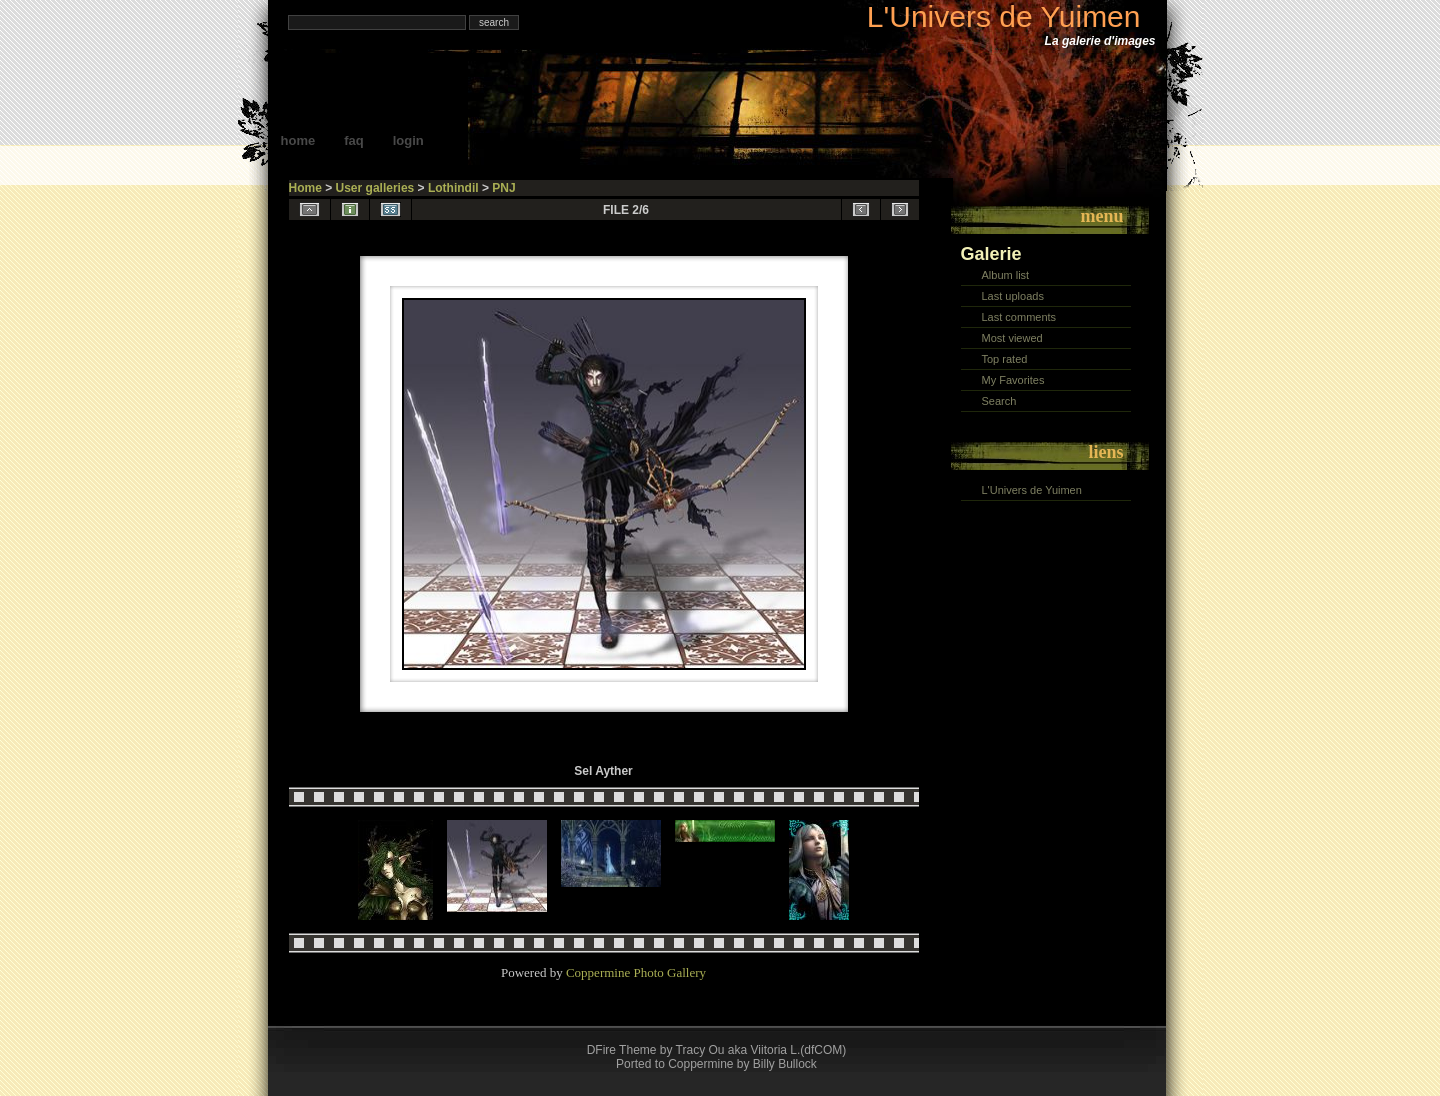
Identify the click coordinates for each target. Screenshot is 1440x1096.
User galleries (375, 188)
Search (999, 401)
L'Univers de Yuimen (1004, 16)
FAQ (354, 140)
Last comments (1019, 317)
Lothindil (453, 188)
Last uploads (1013, 296)
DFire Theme (622, 1050)
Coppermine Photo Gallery (636, 972)
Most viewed (1012, 338)
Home (298, 140)
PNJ (503, 188)
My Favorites (1013, 380)
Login (408, 140)
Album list (1006, 275)
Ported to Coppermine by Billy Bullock (716, 1064)
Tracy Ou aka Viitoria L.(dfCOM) (761, 1050)
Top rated (1005, 359)
